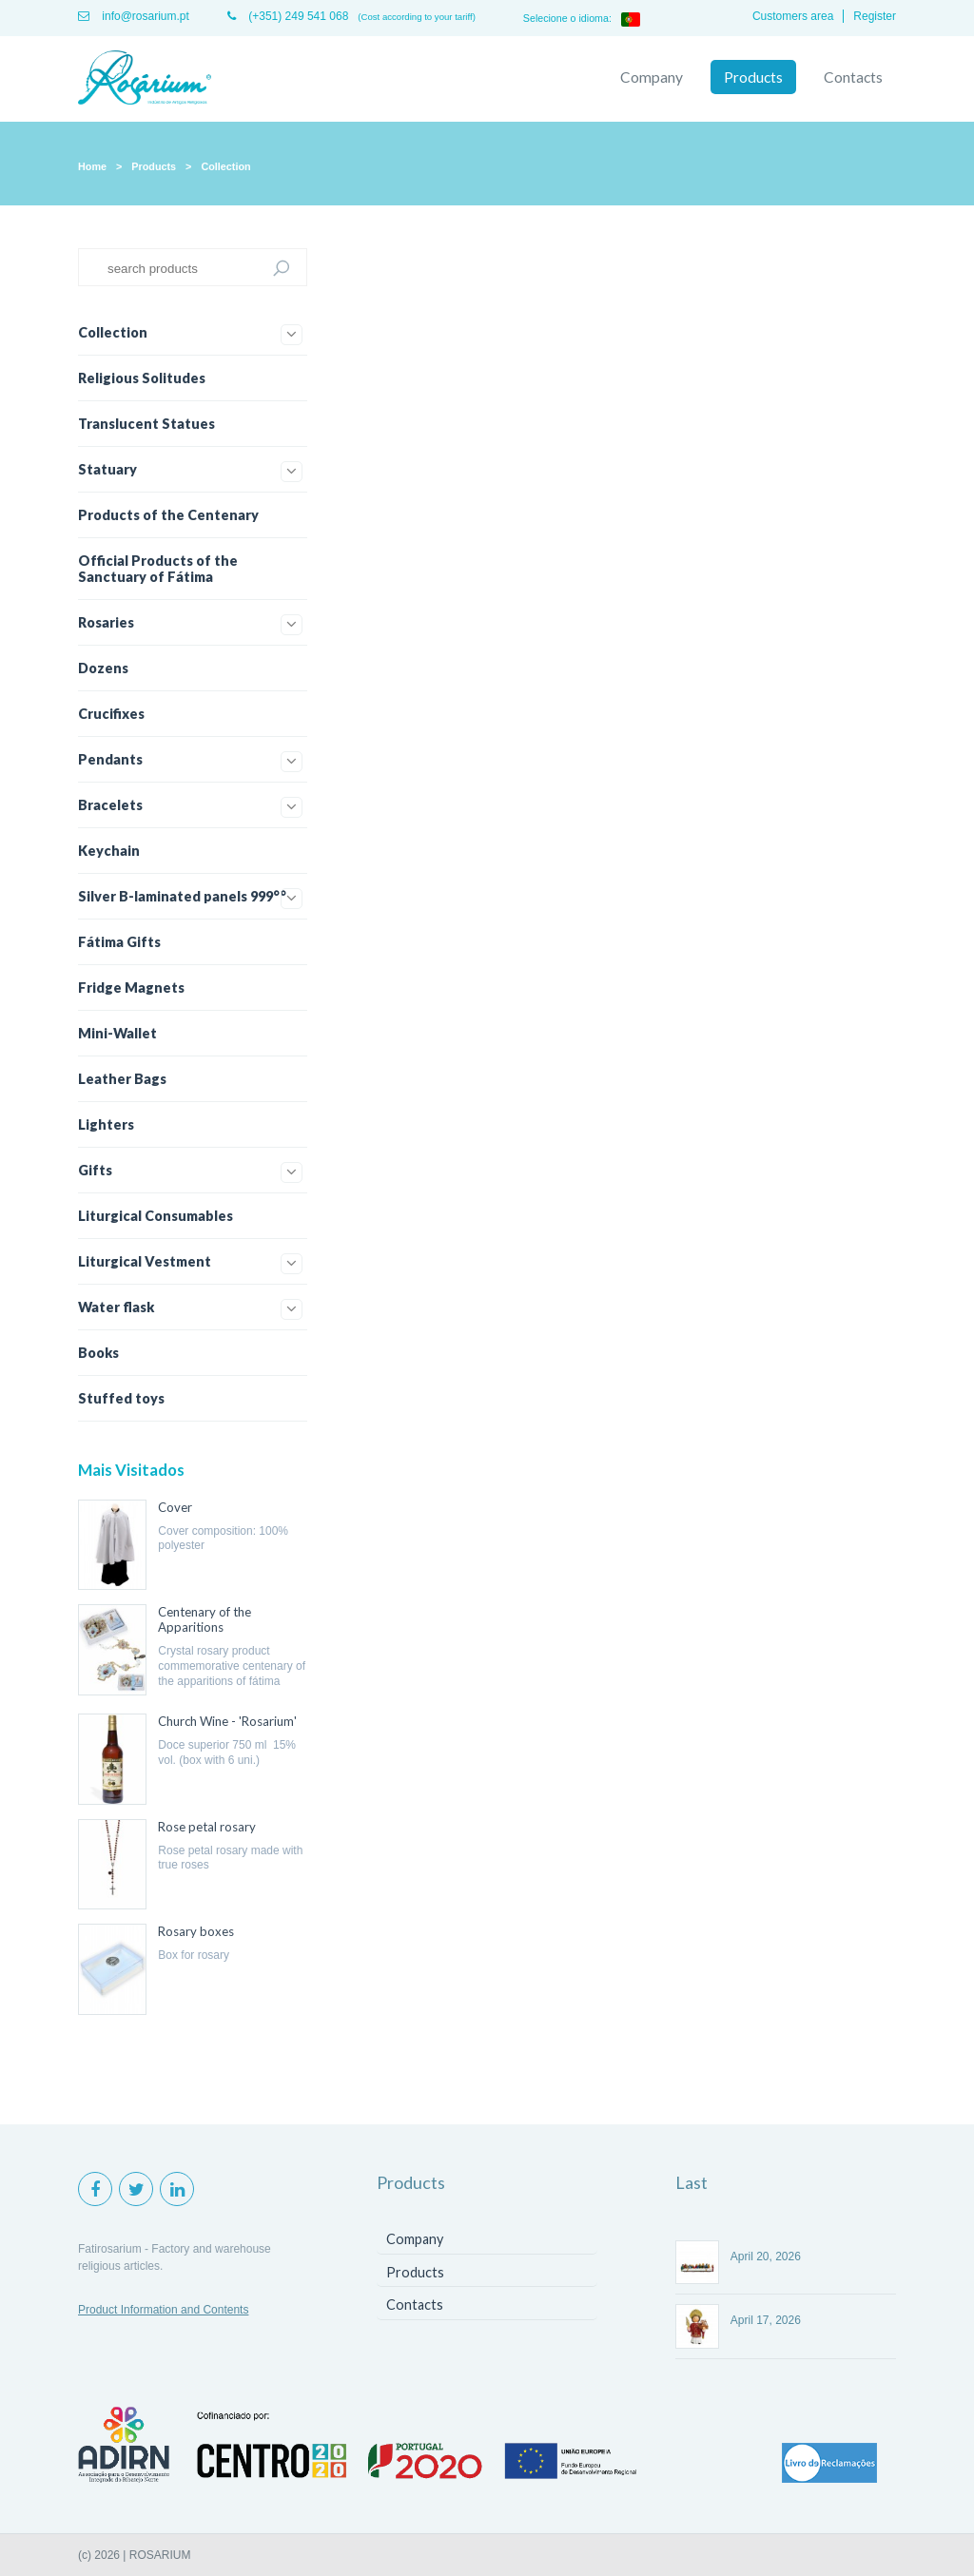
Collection (225, 166)
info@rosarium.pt (133, 16)
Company (651, 77)
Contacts (853, 77)
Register (874, 16)
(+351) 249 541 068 (287, 16)
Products (753, 77)
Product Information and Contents (163, 2309)
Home (92, 166)
